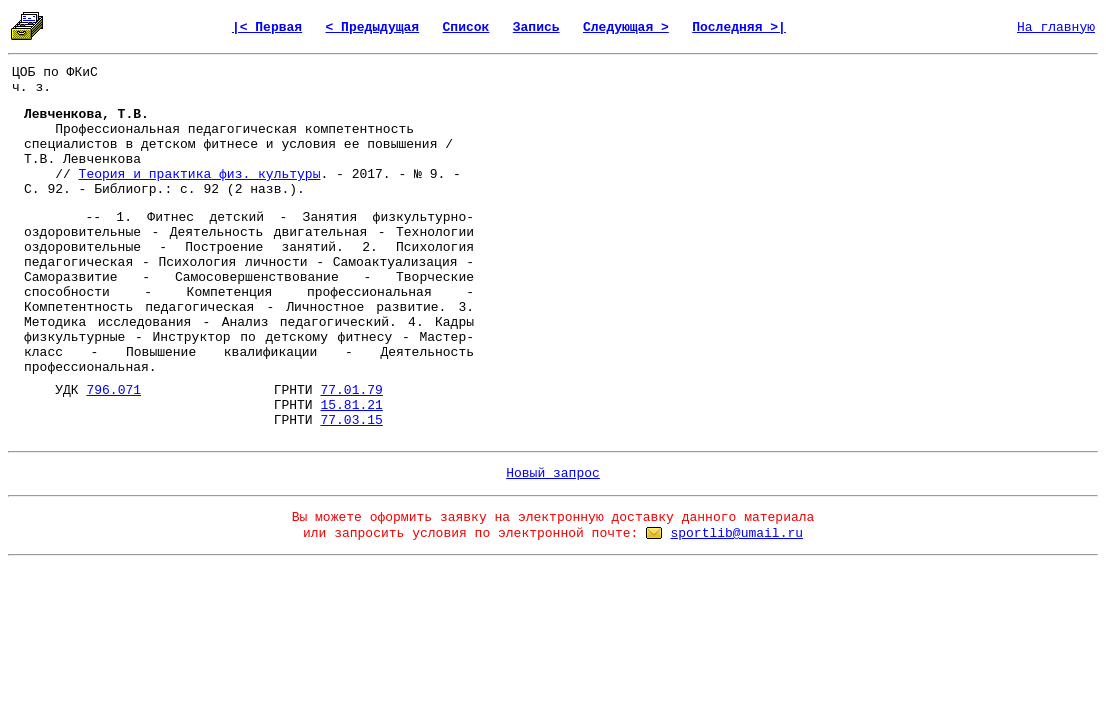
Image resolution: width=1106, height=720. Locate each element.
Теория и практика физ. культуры (200, 174)
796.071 (113, 390)
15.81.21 (351, 405)
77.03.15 (351, 420)
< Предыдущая (373, 27)
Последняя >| (739, 27)
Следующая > (626, 27)
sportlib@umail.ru (736, 533)
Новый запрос (553, 473)
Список (466, 27)
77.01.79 (351, 390)
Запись (536, 27)
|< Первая (267, 27)
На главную (1056, 27)
